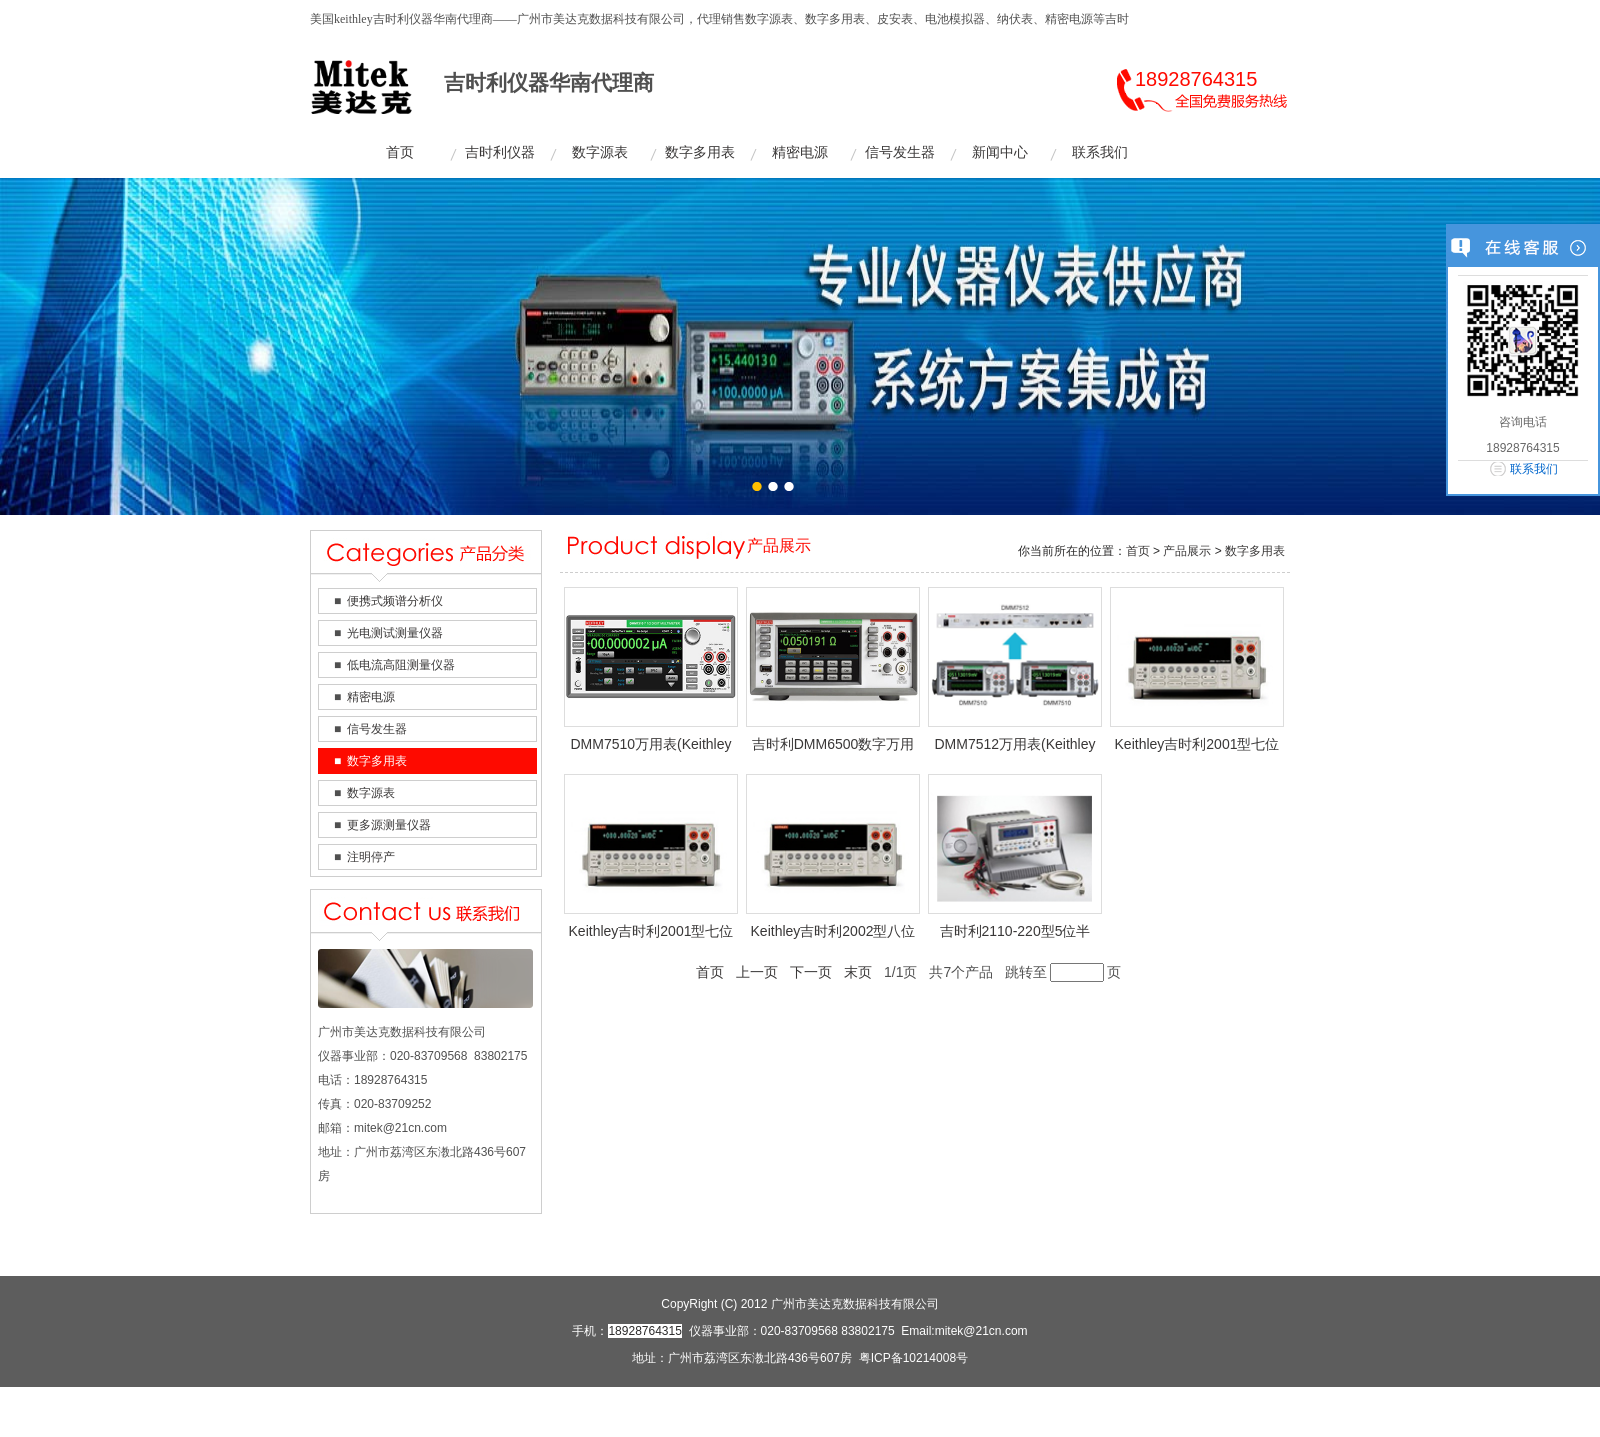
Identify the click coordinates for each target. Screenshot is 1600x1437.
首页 (400, 152)
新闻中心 (1000, 152)
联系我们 (1100, 152)
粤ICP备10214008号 (913, 1358)
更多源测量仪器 (389, 825)
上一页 (757, 972)
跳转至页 (1063, 972)
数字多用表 (700, 152)
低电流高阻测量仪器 (401, 665)
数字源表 (600, 152)
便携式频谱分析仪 (395, 601)
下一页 (811, 972)
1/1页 (900, 972)
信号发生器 (900, 152)
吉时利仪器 (500, 152)
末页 (858, 972)
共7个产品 (961, 972)
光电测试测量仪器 (395, 633)
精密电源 (800, 152)
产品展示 (1187, 551)
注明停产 (371, 857)
